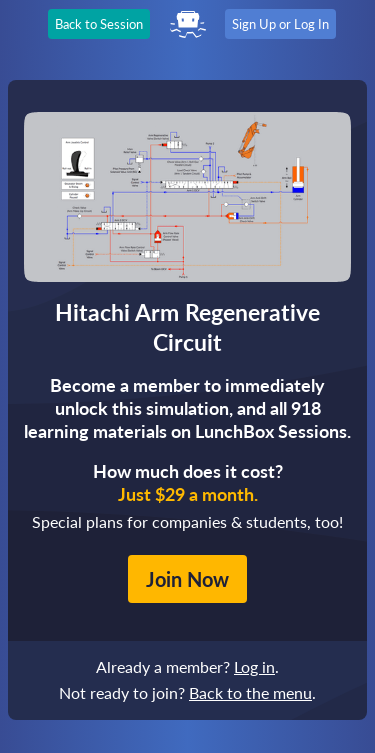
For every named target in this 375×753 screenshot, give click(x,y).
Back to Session (99, 24)
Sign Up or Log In (280, 24)
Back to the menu (250, 692)
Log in (254, 666)
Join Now (187, 579)
